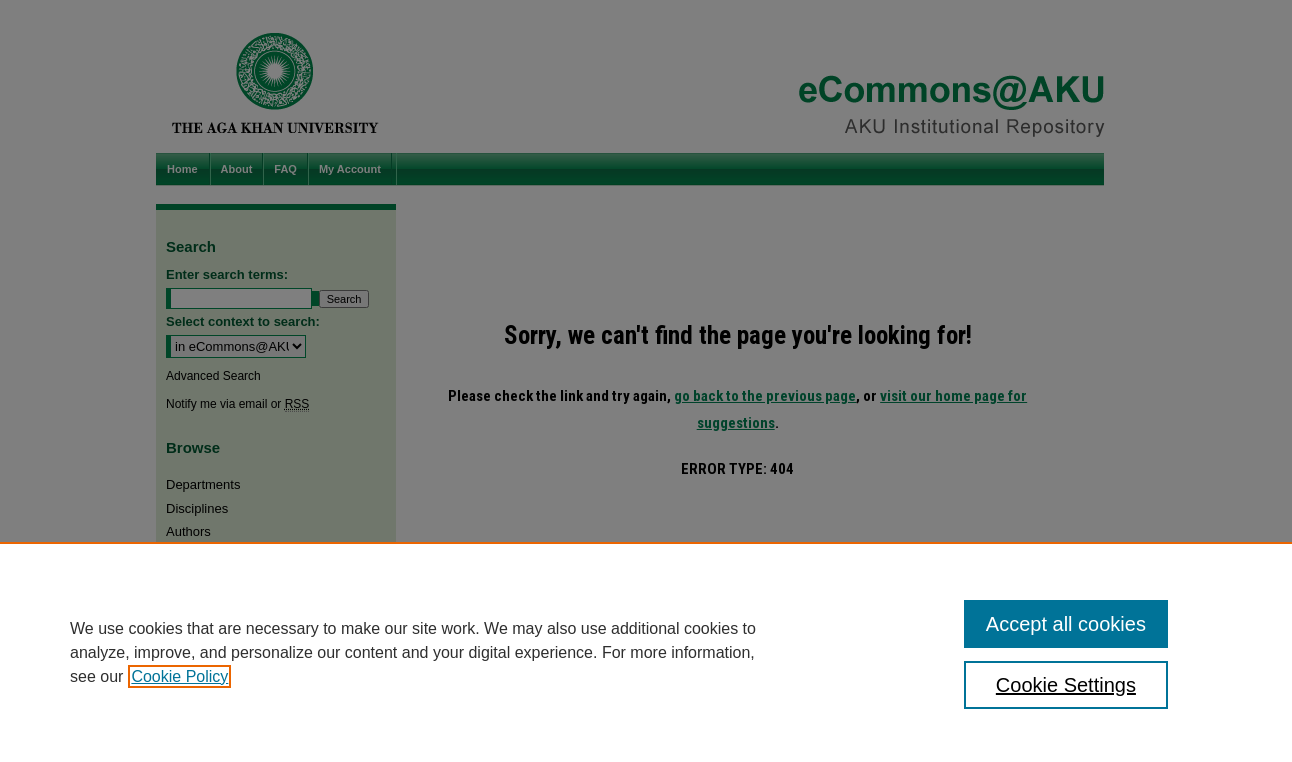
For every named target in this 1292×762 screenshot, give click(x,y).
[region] (646, 652)
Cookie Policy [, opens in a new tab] (179, 676)
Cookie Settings (1066, 685)
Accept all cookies (1066, 624)
